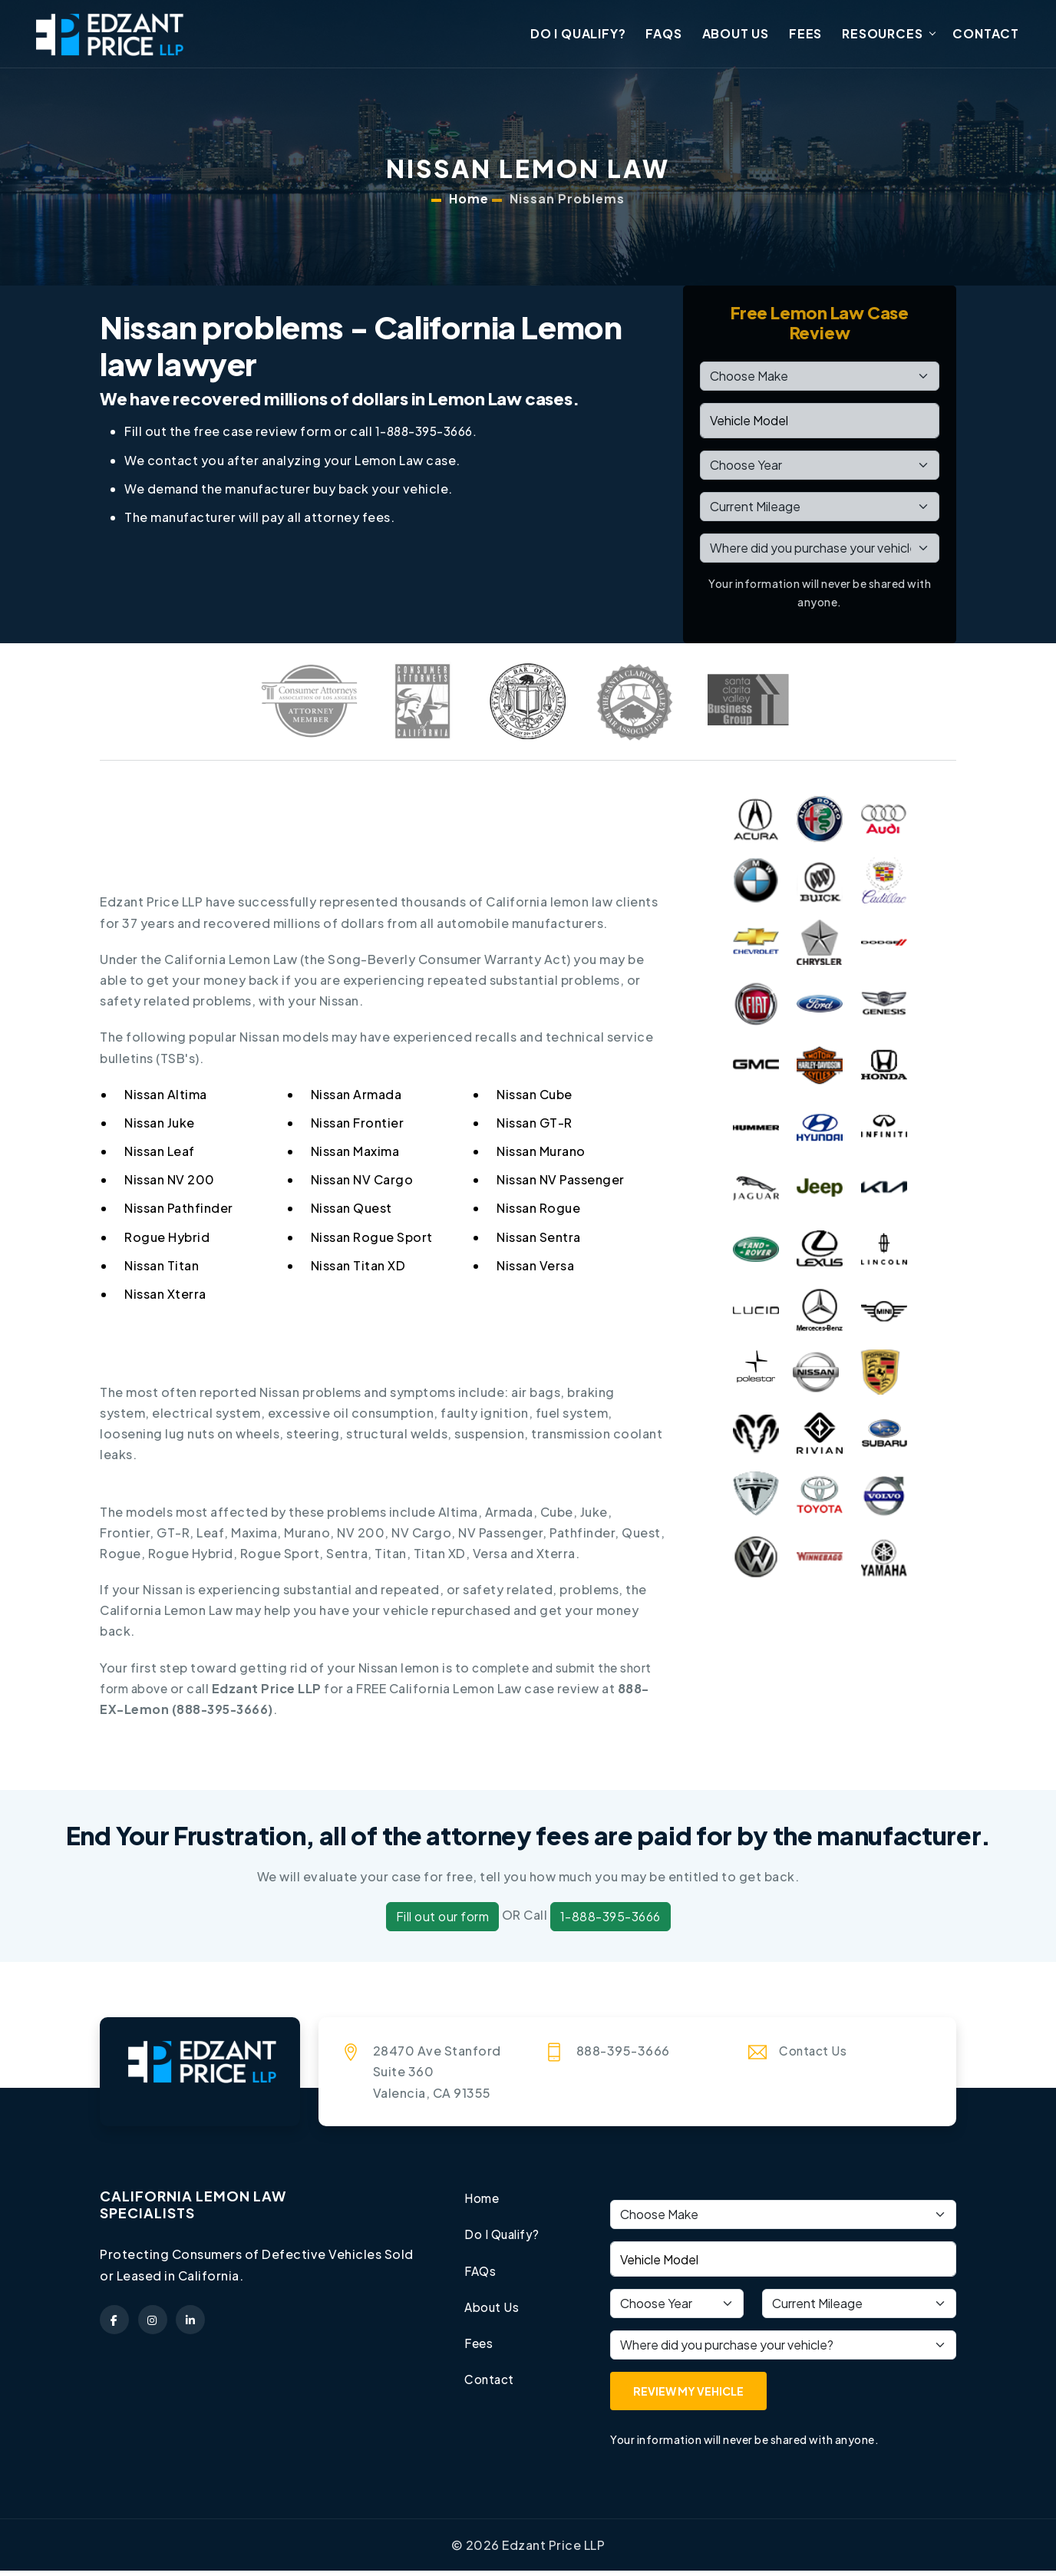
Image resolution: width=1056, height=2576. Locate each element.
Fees (805, 36)
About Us (735, 36)
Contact (985, 36)
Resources (882, 36)
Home (469, 204)
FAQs (663, 36)
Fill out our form (443, 1922)
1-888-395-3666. (430, 437)
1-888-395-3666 (610, 1922)
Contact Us (814, 2056)
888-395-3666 (224, 1714)
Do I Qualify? (577, 36)
